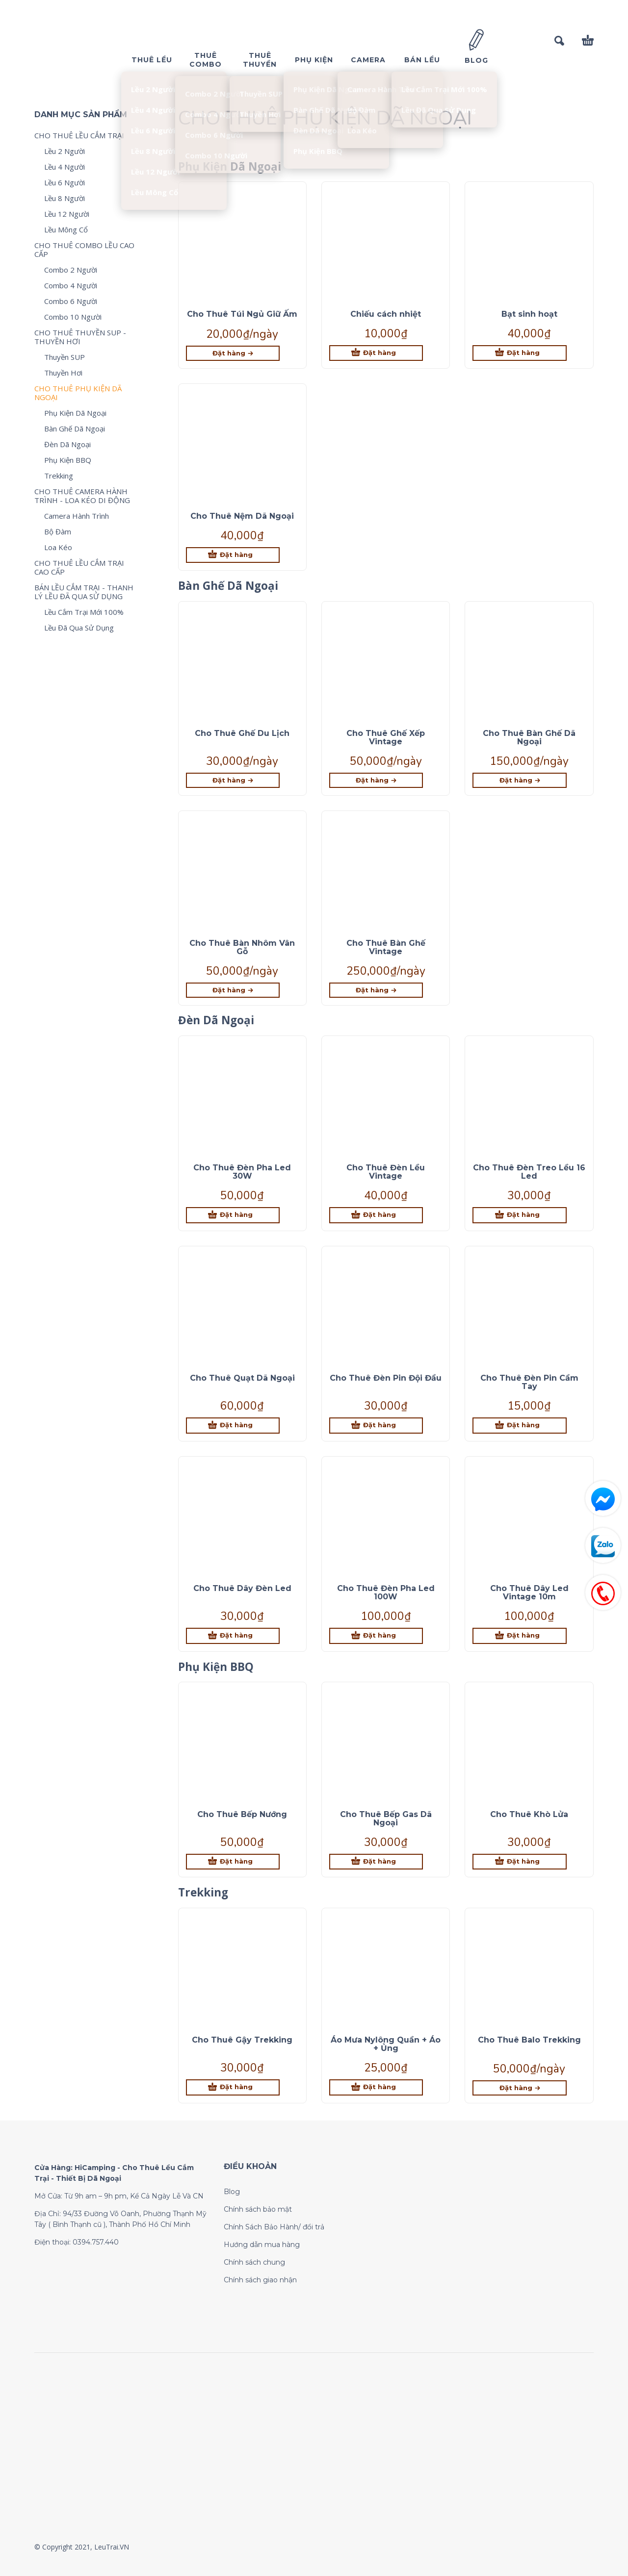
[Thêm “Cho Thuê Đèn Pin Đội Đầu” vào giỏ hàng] (376, 1425)
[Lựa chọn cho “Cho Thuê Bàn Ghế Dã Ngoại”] (519, 780)
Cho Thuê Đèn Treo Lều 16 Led (529, 1172)
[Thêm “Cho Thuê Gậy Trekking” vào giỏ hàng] (233, 2087)
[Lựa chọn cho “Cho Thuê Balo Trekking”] (519, 2088)
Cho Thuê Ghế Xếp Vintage (385, 737)
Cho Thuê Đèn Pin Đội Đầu (386, 1378)
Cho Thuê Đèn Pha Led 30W (242, 1172)
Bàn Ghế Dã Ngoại (74, 428)
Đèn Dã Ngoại (67, 444)
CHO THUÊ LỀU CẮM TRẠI (79, 135)
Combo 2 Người (70, 269)
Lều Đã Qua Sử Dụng (79, 627)
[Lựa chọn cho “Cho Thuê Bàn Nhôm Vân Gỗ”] (233, 990)
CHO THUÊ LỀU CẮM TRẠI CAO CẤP (79, 567)
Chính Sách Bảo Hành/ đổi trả (274, 2226)
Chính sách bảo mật (258, 2209)
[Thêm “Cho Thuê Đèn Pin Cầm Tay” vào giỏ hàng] (519, 1425)
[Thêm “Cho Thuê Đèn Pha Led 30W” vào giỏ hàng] (233, 1215)
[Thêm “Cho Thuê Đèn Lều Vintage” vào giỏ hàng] (376, 1215)
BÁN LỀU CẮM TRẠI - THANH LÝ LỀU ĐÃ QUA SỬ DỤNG (83, 592)
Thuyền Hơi (63, 372)
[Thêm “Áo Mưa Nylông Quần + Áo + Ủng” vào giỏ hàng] (376, 2087)
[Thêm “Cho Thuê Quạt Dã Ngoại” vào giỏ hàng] (233, 1425)
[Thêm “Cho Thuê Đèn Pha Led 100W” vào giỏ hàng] (376, 1636)
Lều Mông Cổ (66, 229)
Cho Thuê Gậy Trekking (242, 2040)
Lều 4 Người (64, 166)
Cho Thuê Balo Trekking (529, 2040)
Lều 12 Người (66, 213)
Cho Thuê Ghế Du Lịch (242, 733)
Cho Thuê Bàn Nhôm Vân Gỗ (242, 947)
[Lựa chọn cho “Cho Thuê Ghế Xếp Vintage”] (376, 780)
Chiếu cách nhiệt (385, 314)
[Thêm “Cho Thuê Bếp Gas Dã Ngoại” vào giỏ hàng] (376, 1862)
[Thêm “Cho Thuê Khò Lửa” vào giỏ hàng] (519, 1862)
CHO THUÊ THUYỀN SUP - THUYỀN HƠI (80, 337)
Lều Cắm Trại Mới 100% (84, 611)
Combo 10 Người (73, 316)
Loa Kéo (58, 547)
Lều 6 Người (64, 182)
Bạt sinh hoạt (529, 314)
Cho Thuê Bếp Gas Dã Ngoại (386, 1818)
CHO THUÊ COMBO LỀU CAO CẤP (84, 249)
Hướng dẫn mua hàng (262, 2244)
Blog (232, 2191)
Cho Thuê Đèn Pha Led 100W (386, 1592)
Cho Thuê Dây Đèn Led (242, 1588)
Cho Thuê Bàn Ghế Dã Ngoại (529, 737)
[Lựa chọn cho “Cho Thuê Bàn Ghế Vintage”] (376, 990)
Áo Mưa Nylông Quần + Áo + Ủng (386, 2044)
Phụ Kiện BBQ (67, 459)
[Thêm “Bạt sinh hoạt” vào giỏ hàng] (519, 353)
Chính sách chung (254, 2262)
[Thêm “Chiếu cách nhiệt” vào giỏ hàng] (376, 353)
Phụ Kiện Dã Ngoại (75, 412)
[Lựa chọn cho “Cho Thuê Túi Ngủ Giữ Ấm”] (233, 353)
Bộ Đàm (57, 531)
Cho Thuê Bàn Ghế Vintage (385, 947)
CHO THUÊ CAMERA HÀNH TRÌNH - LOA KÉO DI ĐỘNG (82, 496)
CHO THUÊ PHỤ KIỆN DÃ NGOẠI (78, 393)
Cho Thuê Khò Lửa (529, 1814)
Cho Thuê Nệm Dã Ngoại (242, 516)
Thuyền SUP (64, 357)
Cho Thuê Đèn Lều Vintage (385, 1172)
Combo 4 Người (70, 285)
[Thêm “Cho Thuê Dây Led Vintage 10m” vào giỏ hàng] (519, 1636)
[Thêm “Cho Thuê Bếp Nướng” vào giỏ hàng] (233, 1862)
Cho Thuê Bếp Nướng (242, 1814)
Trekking (58, 475)
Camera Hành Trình (76, 515)
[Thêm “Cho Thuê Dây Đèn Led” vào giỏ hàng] (233, 1636)
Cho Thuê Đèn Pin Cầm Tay (529, 1382)
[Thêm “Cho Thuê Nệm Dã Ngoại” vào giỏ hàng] (233, 555)
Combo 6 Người (70, 301)
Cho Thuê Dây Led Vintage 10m (529, 1592)
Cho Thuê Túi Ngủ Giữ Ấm (242, 314)
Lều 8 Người (64, 198)
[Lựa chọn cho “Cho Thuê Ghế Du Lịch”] (233, 780)
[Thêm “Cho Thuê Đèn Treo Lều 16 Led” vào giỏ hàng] (519, 1215)
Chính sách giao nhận (260, 2279)
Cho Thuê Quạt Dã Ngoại (242, 1378)
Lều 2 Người (64, 151)
